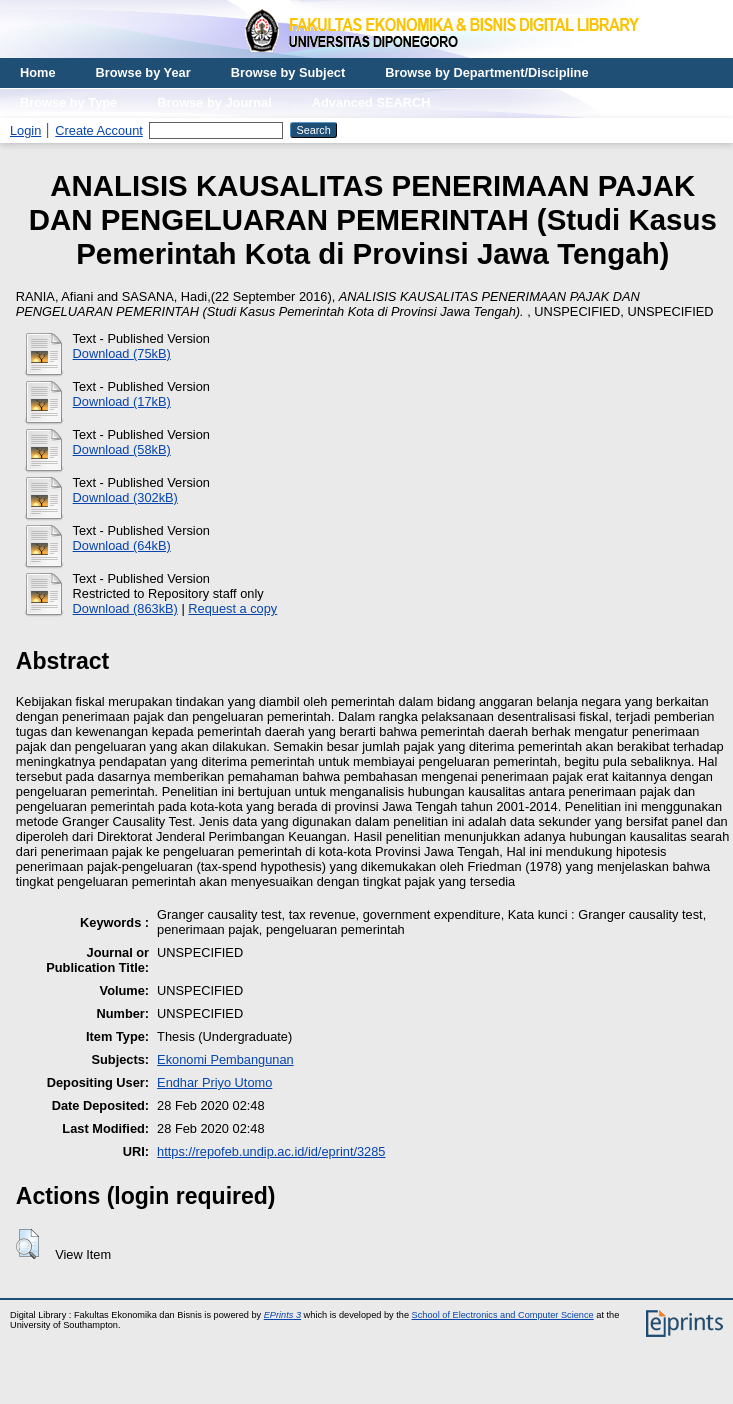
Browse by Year (143, 72)
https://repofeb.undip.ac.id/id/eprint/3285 (271, 1151)
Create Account (99, 130)
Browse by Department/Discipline (486, 72)
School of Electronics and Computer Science (503, 1315)
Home (38, 72)
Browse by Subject (288, 72)
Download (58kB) (122, 449)
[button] (27, 1244)
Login (25, 130)
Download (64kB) (122, 545)
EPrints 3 (282, 1315)
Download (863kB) (125, 608)
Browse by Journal (214, 102)
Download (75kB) (122, 353)
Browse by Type (68, 102)
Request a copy (232, 608)
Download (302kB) (125, 497)
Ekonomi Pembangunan (225, 1059)
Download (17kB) (122, 401)
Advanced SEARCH (371, 102)
